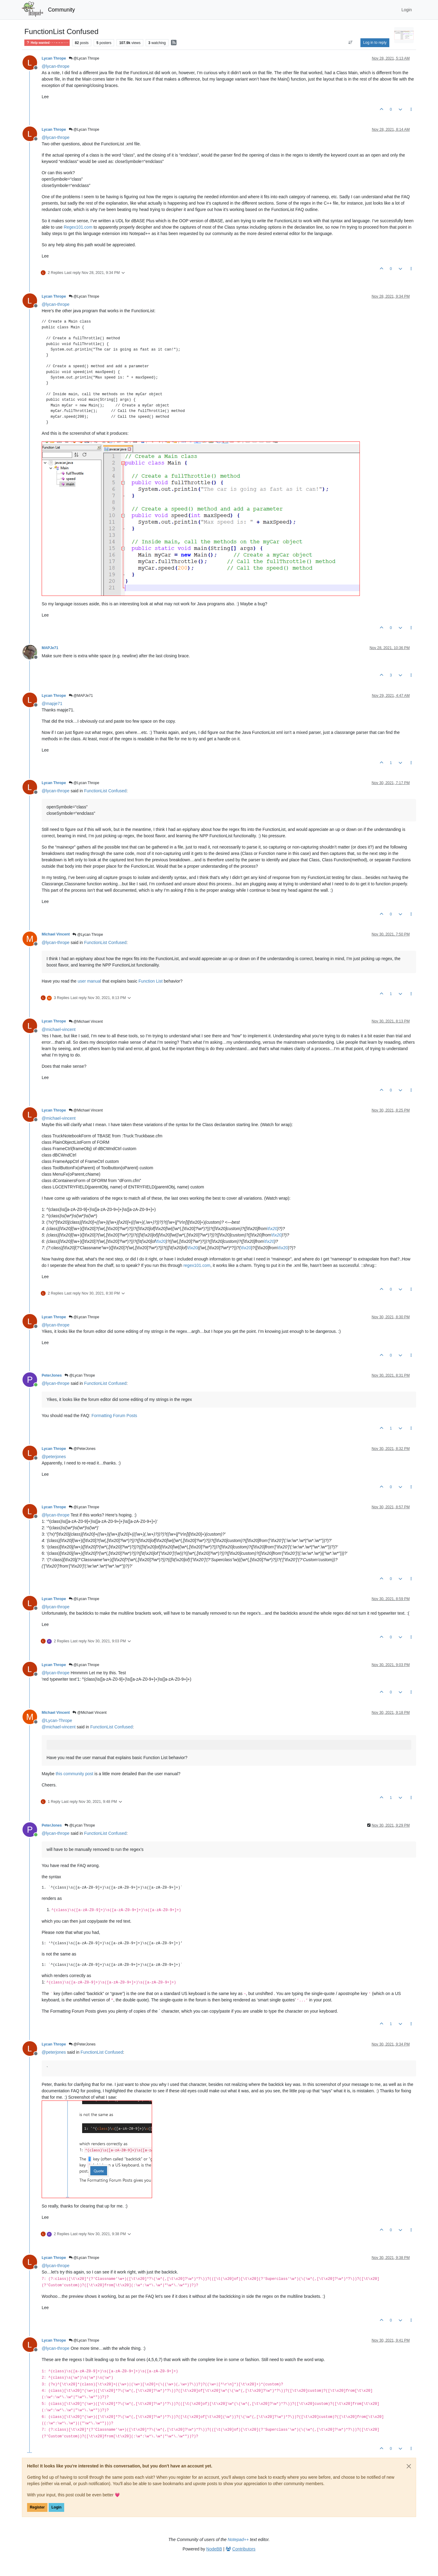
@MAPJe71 (81, 695)
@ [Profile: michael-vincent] (58, 1029)
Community (61, 10)
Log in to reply (375, 42)
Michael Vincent (56, 934)
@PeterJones (82, 1449)
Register (37, 2507)
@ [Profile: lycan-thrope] (55, 66)
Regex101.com (78, 227)
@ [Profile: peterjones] (54, 1456)
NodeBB (214, 2549)
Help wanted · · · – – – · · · (47, 43)
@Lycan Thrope (84, 58)
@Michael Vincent (86, 1021)
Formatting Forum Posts (114, 1415)
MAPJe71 (50, 648)
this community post (74, 1773)
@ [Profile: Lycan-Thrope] (57, 1720)
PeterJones (52, 1375)
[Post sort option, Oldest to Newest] (351, 42)
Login (56, 2507)
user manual (89, 981)
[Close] (409, 2466)
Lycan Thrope (54, 58)
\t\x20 (272, 1228)
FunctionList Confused (105, 790)
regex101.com (196, 1265)
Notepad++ (238, 2539)
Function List (150, 981)
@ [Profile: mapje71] (52, 703)
